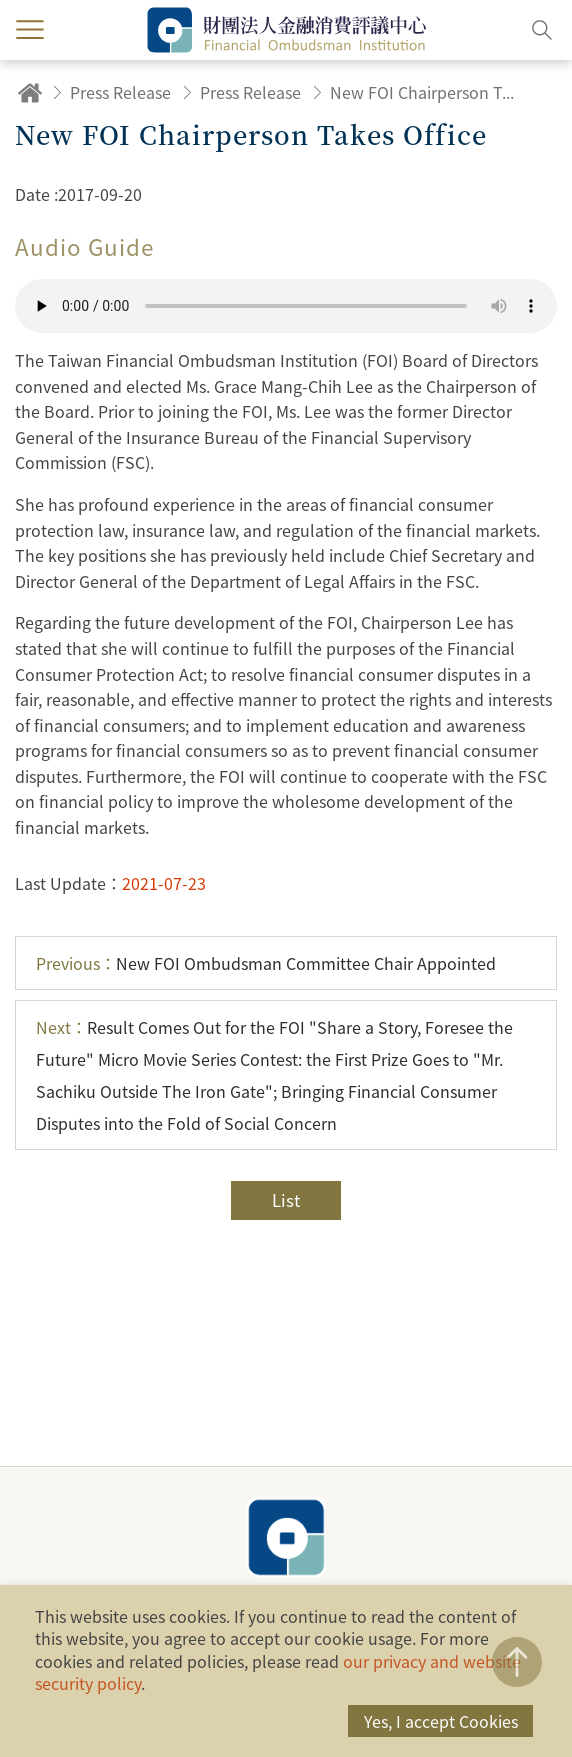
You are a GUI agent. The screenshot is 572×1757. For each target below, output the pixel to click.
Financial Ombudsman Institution (286, 1537)
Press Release (120, 92)
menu (30, 30)
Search (542, 30)
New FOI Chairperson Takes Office (425, 92)
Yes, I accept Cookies (441, 1721)
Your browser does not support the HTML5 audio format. (286, 306)
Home (30, 92)
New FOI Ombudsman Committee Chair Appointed (266, 963)
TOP (517, 1662)
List (286, 1200)
